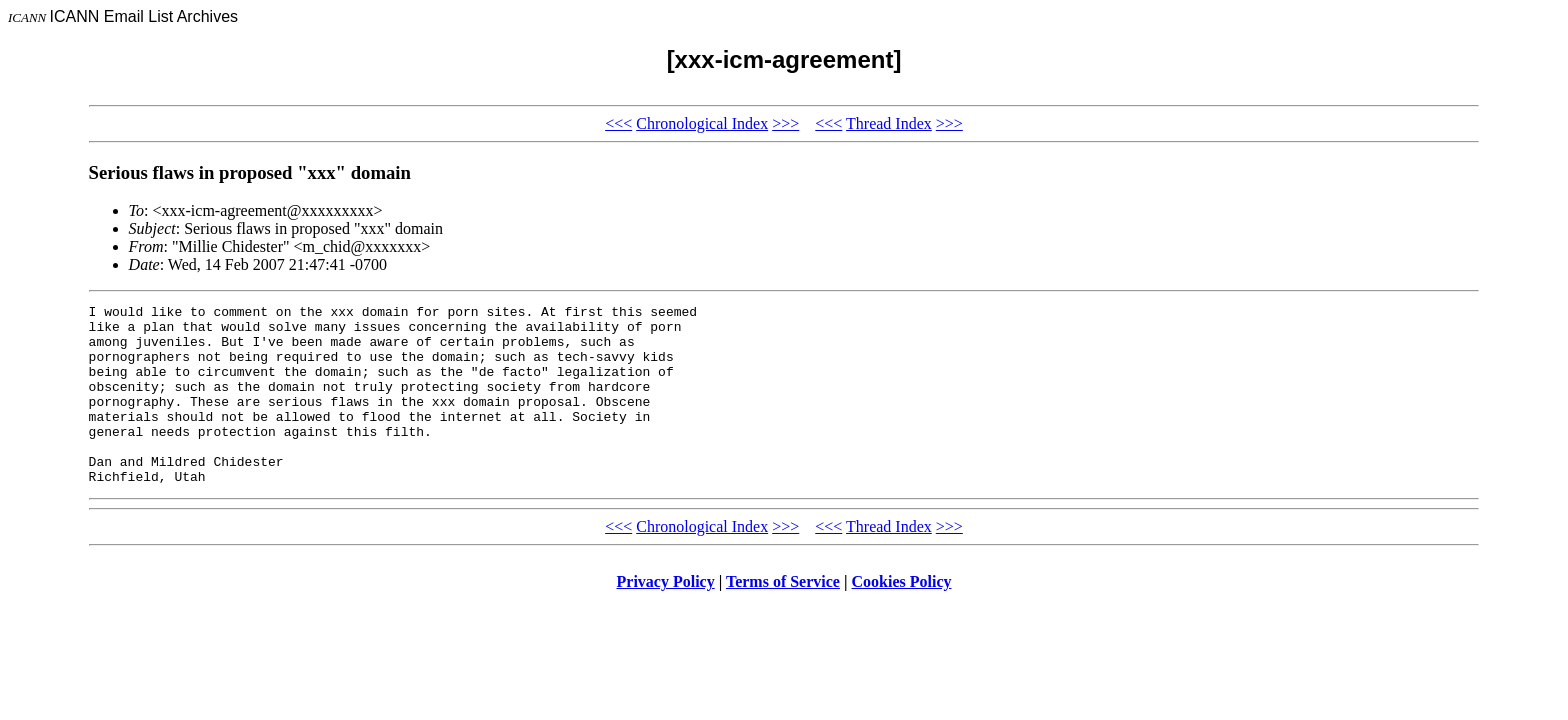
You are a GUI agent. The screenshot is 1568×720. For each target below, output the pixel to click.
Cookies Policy (902, 617)
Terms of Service (783, 617)
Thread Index (889, 123)
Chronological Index (702, 123)
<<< (618, 123)
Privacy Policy (666, 617)
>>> (785, 123)
